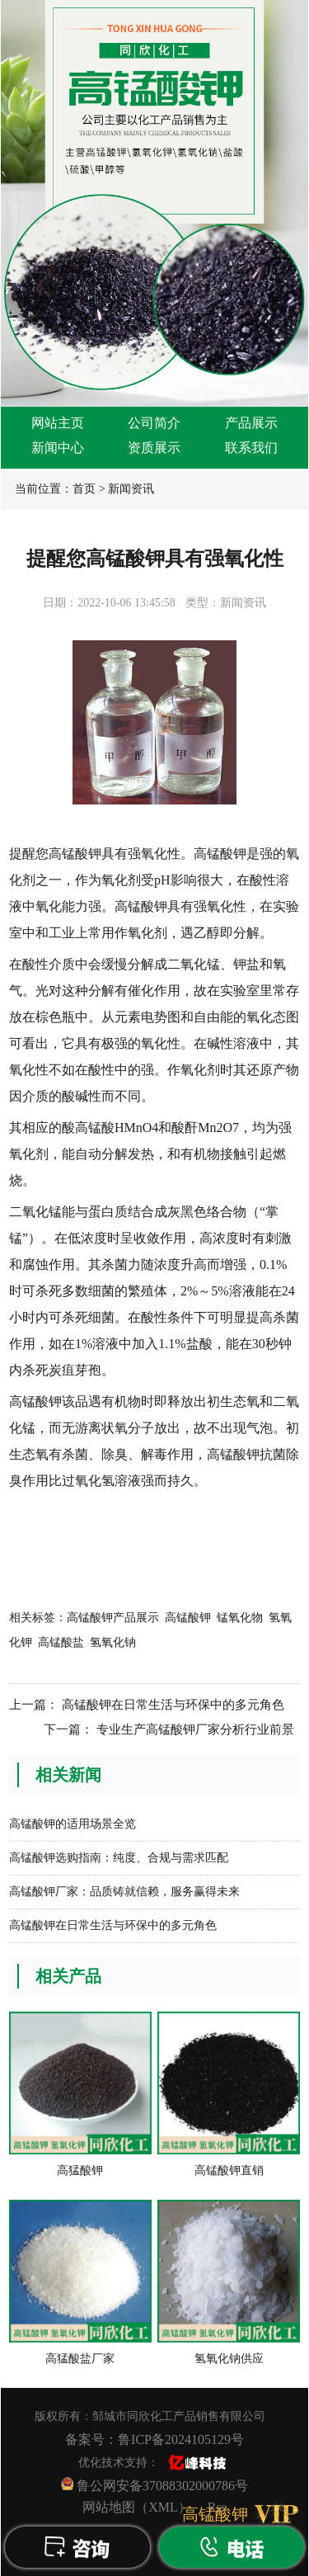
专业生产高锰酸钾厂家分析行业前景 (195, 1729)
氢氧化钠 (113, 1642)
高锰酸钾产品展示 (113, 1617)
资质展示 (154, 448)
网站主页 (57, 423)
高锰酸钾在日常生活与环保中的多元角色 (173, 1704)
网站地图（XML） (136, 2507)
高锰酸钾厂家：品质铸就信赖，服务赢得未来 (124, 1891)
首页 (84, 489)
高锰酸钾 (188, 1617)
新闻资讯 (131, 489)
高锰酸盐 (61, 1642)
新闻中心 (57, 448)
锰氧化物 (240, 1617)
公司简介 (154, 423)
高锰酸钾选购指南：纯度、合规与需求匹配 (118, 1858)
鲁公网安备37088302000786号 (154, 2485)
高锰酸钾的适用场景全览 (72, 1824)
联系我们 (251, 448)
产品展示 (251, 423)
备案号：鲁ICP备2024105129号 (154, 2439)
